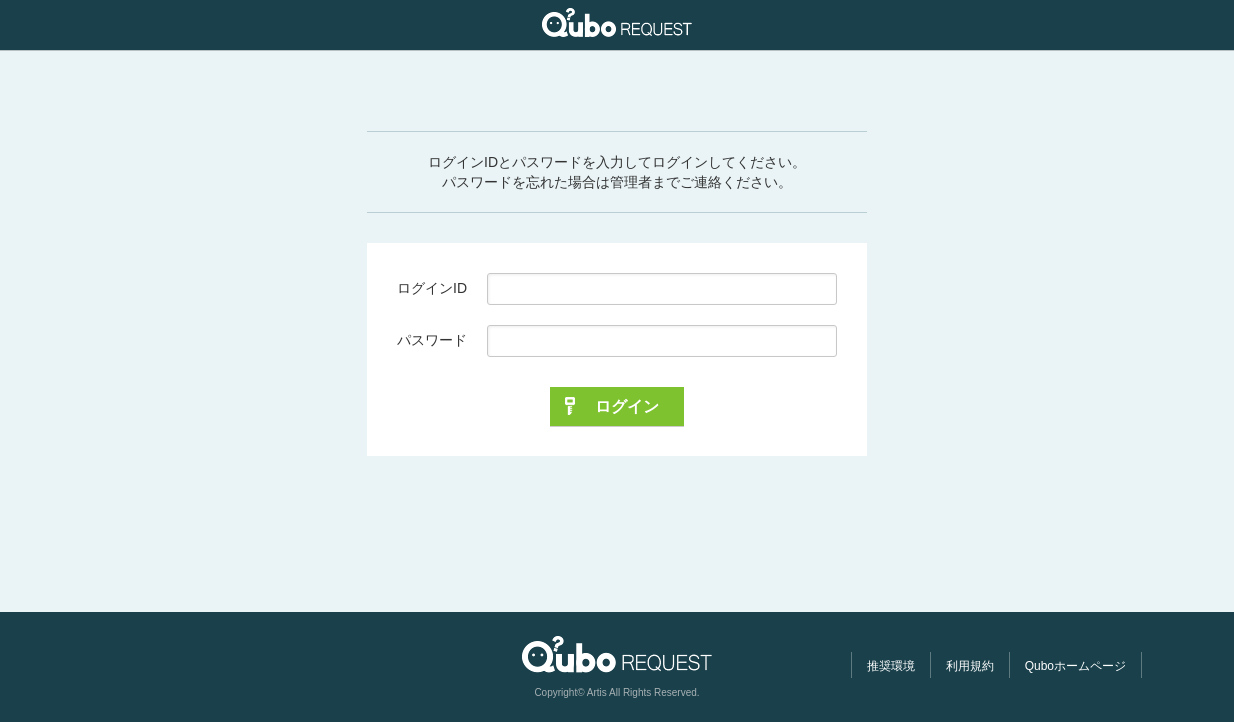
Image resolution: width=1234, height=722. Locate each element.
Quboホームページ (1075, 666)
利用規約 (970, 666)
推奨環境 (891, 666)
